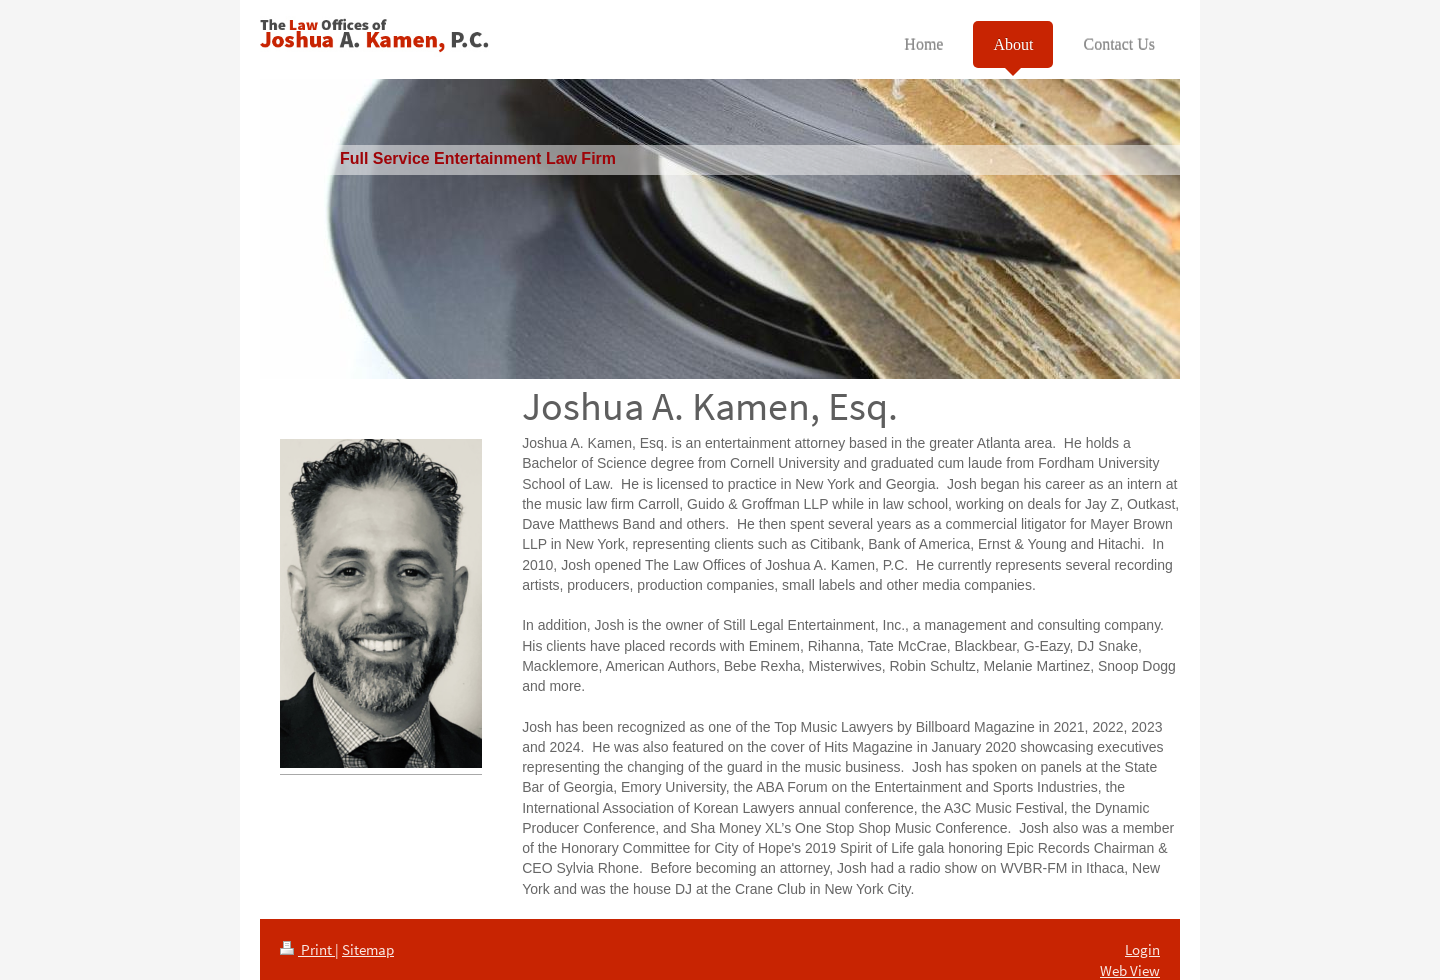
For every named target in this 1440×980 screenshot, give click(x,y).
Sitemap (368, 949)
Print (307, 949)
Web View (1130, 970)
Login (1142, 949)
